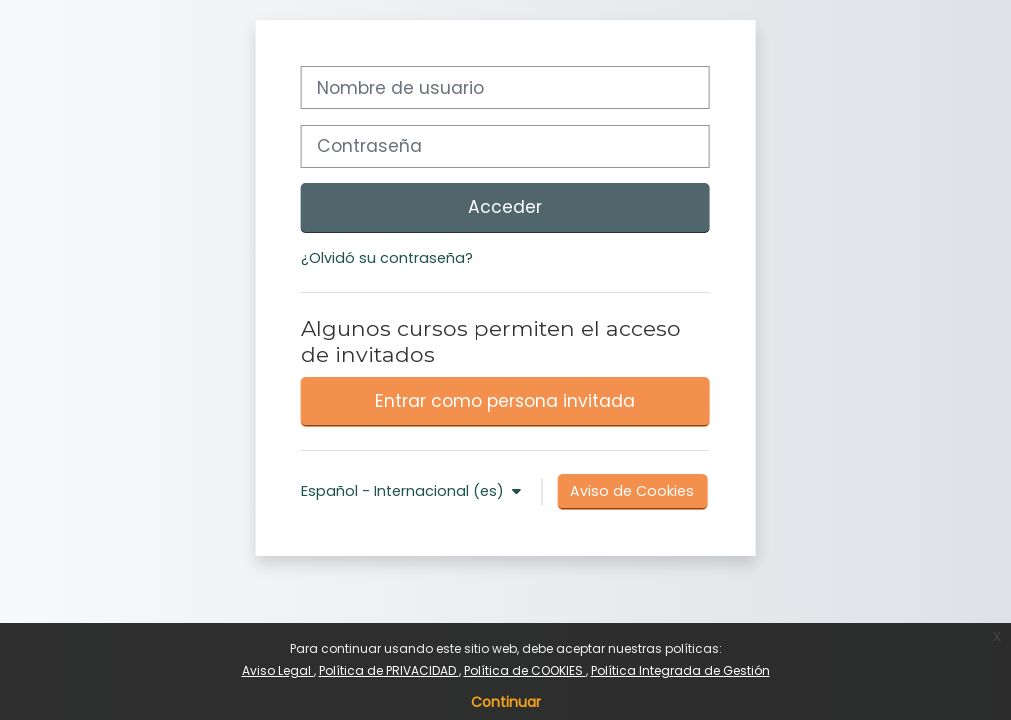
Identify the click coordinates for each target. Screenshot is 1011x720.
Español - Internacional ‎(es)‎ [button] (404, 491)
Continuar (506, 702)
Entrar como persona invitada (505, 401)
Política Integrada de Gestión (680, 670)
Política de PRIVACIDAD (389, 670)
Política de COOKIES (525, 670)
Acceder (505, 207)
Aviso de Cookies (632, 491)
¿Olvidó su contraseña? (387, 258)
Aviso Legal (278, 670)
